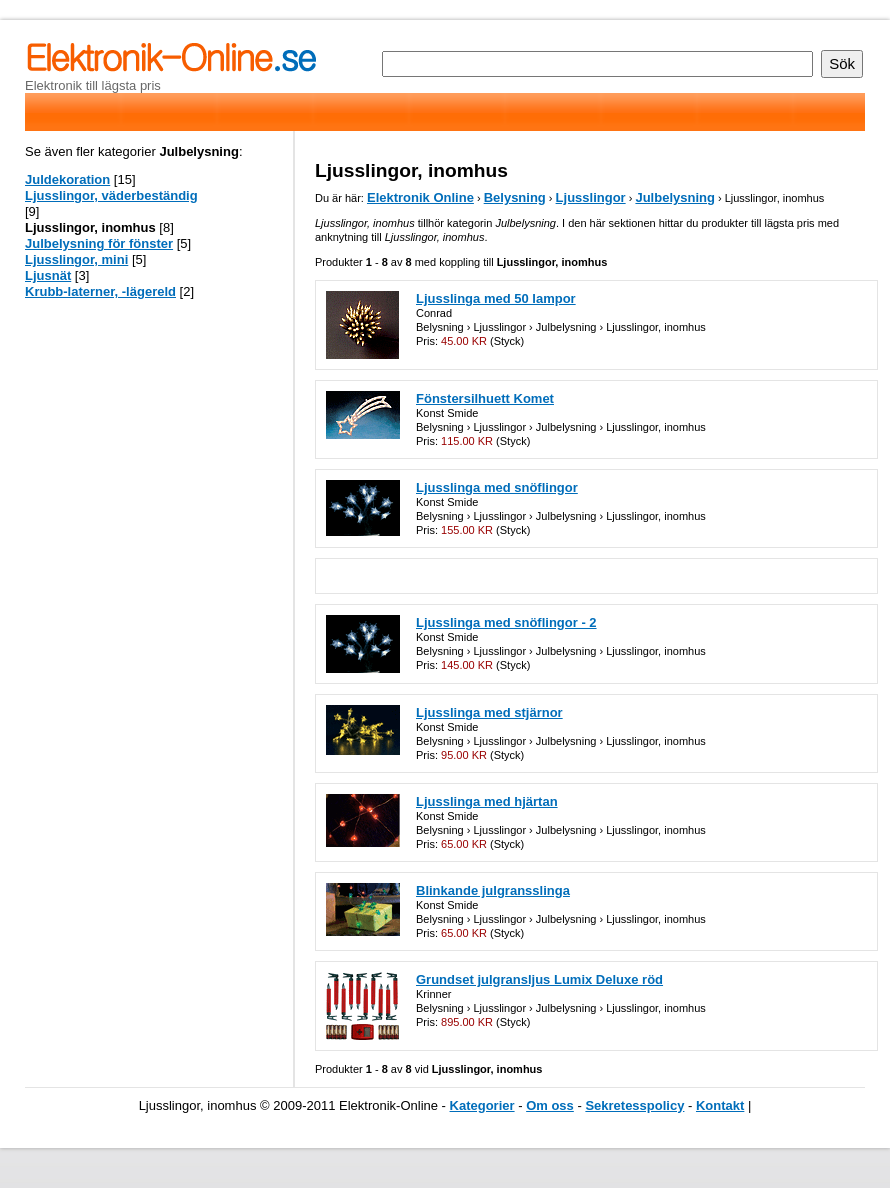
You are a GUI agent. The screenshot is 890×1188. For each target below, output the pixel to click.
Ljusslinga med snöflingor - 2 (506, 622)
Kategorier (482, 1105)
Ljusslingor (591, 197)
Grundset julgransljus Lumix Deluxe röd (539, 979)
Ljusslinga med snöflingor (497, 487)
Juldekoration (67, 179)
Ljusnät (48, 275)
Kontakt (720, 1105)
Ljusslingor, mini (76, 259)
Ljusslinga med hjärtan (487, 801)
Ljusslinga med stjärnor (489, 712)
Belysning (515, 197)
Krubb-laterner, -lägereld (100, 291)
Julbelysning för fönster (99, 243)
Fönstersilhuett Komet (485, 398)
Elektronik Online (420, 197)
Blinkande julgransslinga (493, 890)
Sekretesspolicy (634, 1105)
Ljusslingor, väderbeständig (111, 195)
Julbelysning (674, 197)
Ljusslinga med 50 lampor (496, 298)
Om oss (550, 1105)
